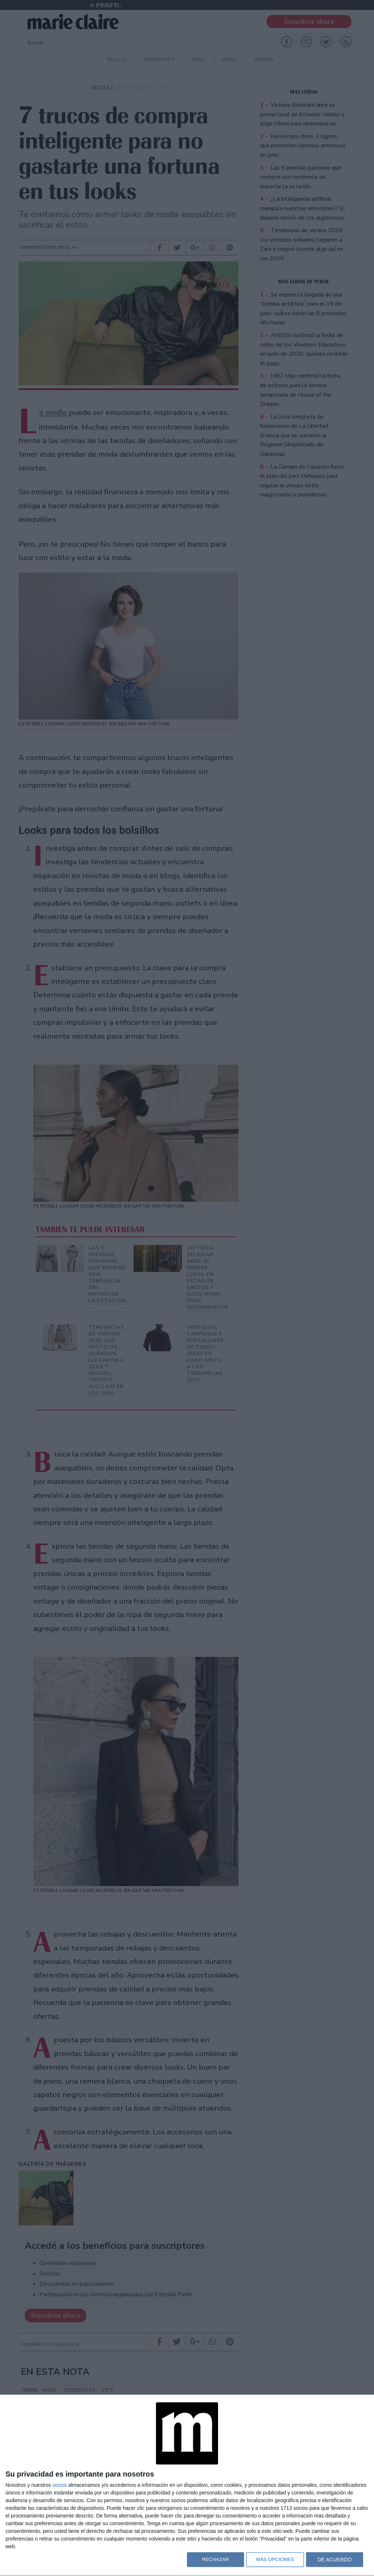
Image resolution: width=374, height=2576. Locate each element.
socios (59, 2485)
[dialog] (187, 2485)
